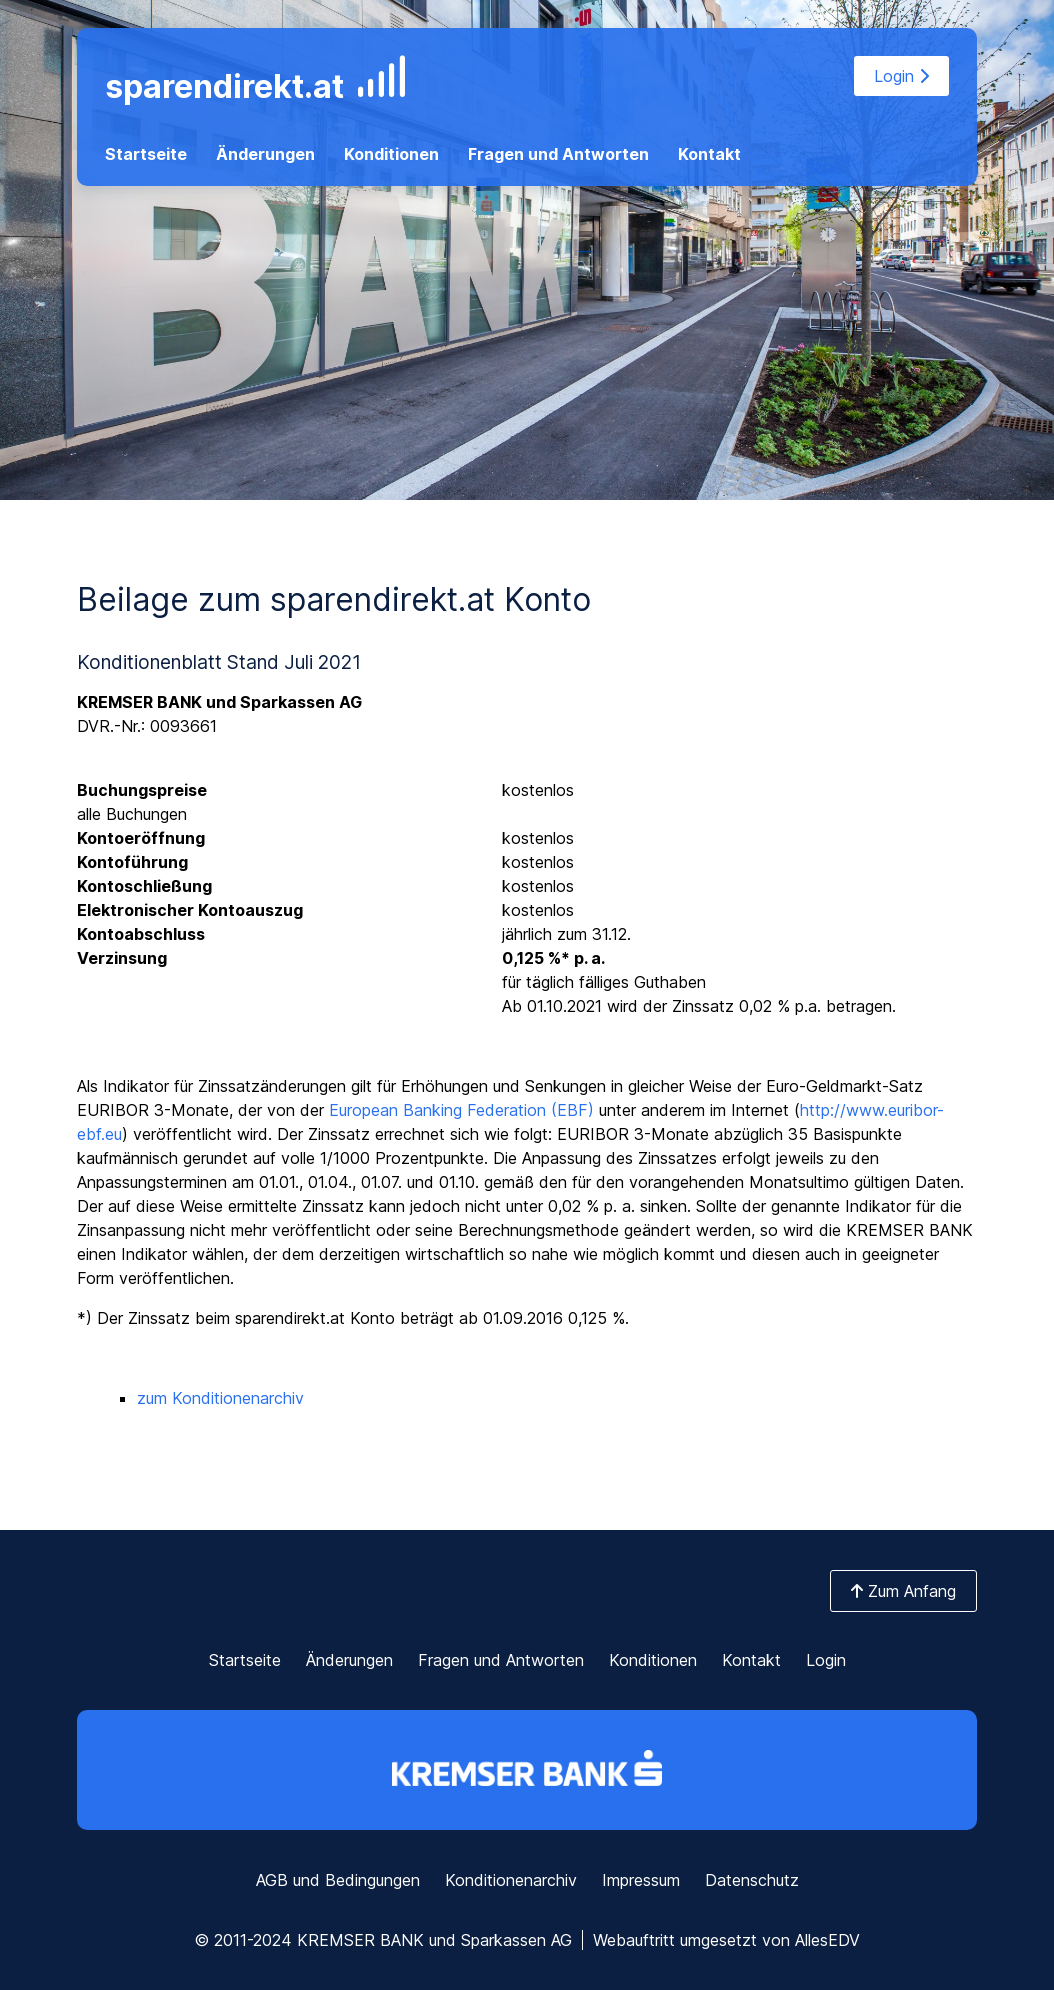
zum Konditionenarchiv (220, 1398)
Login (901, 76)
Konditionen (391, 154)
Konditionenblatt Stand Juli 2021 (219, 662)
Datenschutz (752, 1880)
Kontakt (709, 154)
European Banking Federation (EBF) (461, 1110)
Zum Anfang (903, 1591)
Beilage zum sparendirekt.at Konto (334, 599)
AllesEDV (827, 1940)
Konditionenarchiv (511, 1880)
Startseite (146, 154)
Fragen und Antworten (558, 154)
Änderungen (265, 154)
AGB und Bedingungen (338, 1880)
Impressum (641, 1880)
